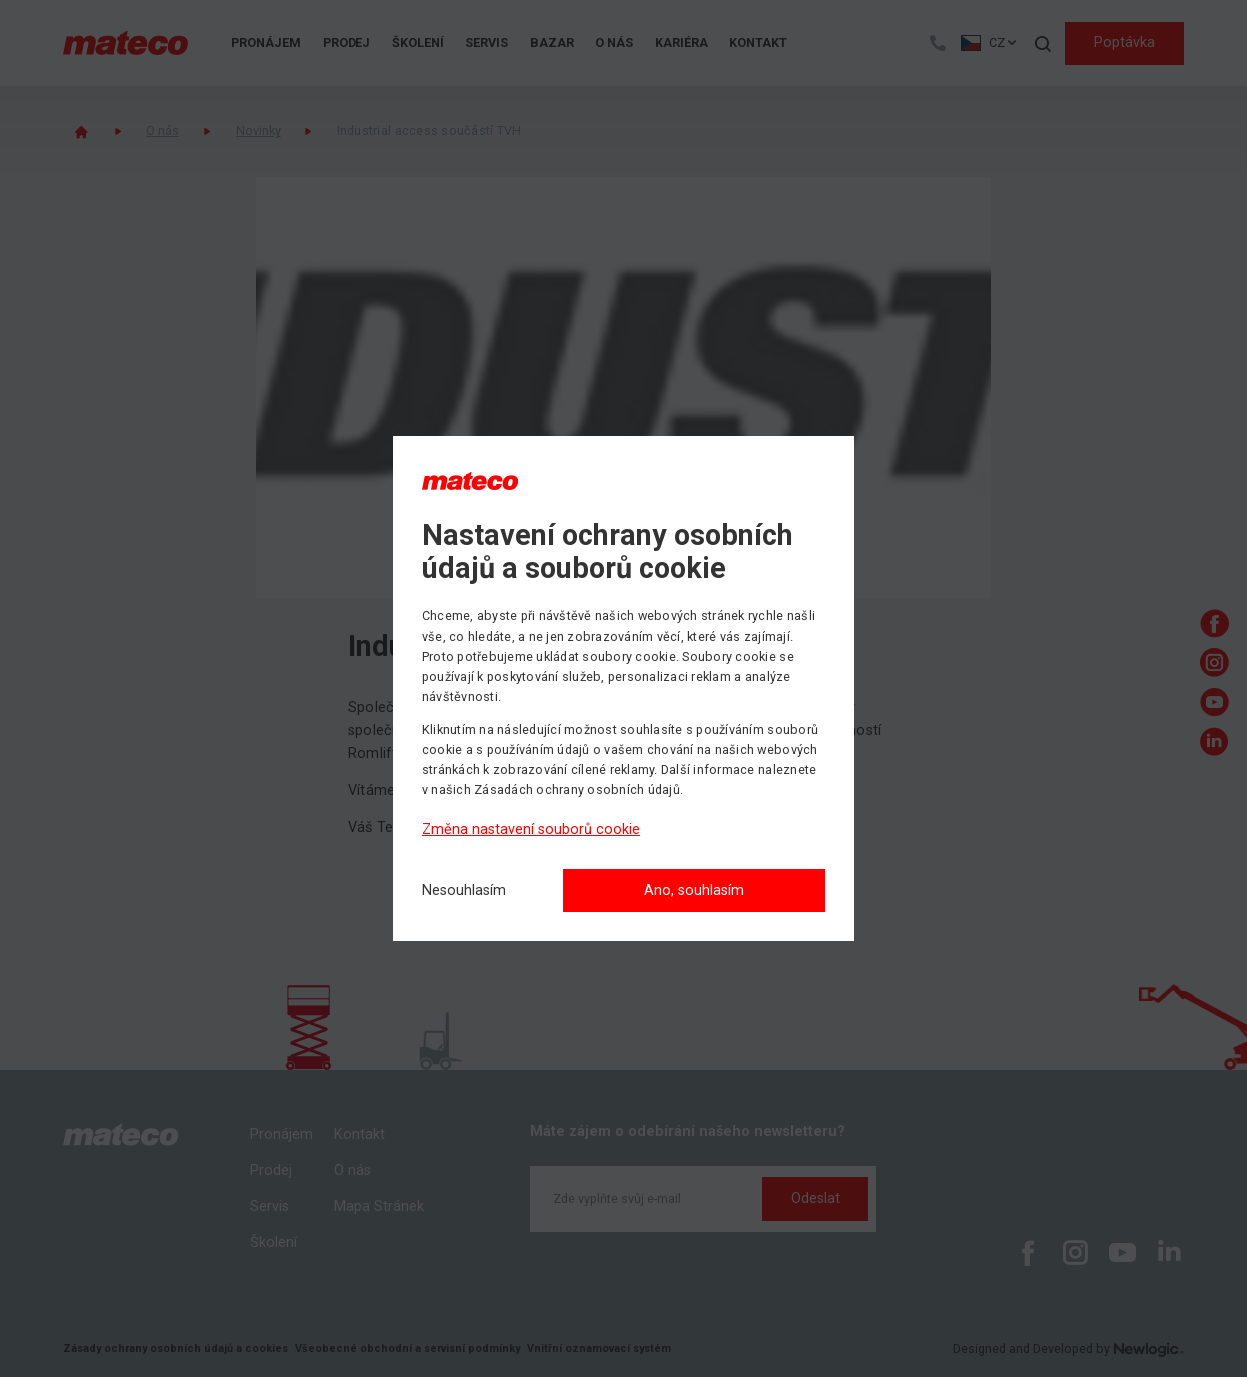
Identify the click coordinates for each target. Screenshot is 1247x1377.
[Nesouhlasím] (464, 891)
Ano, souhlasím (694, 890)
